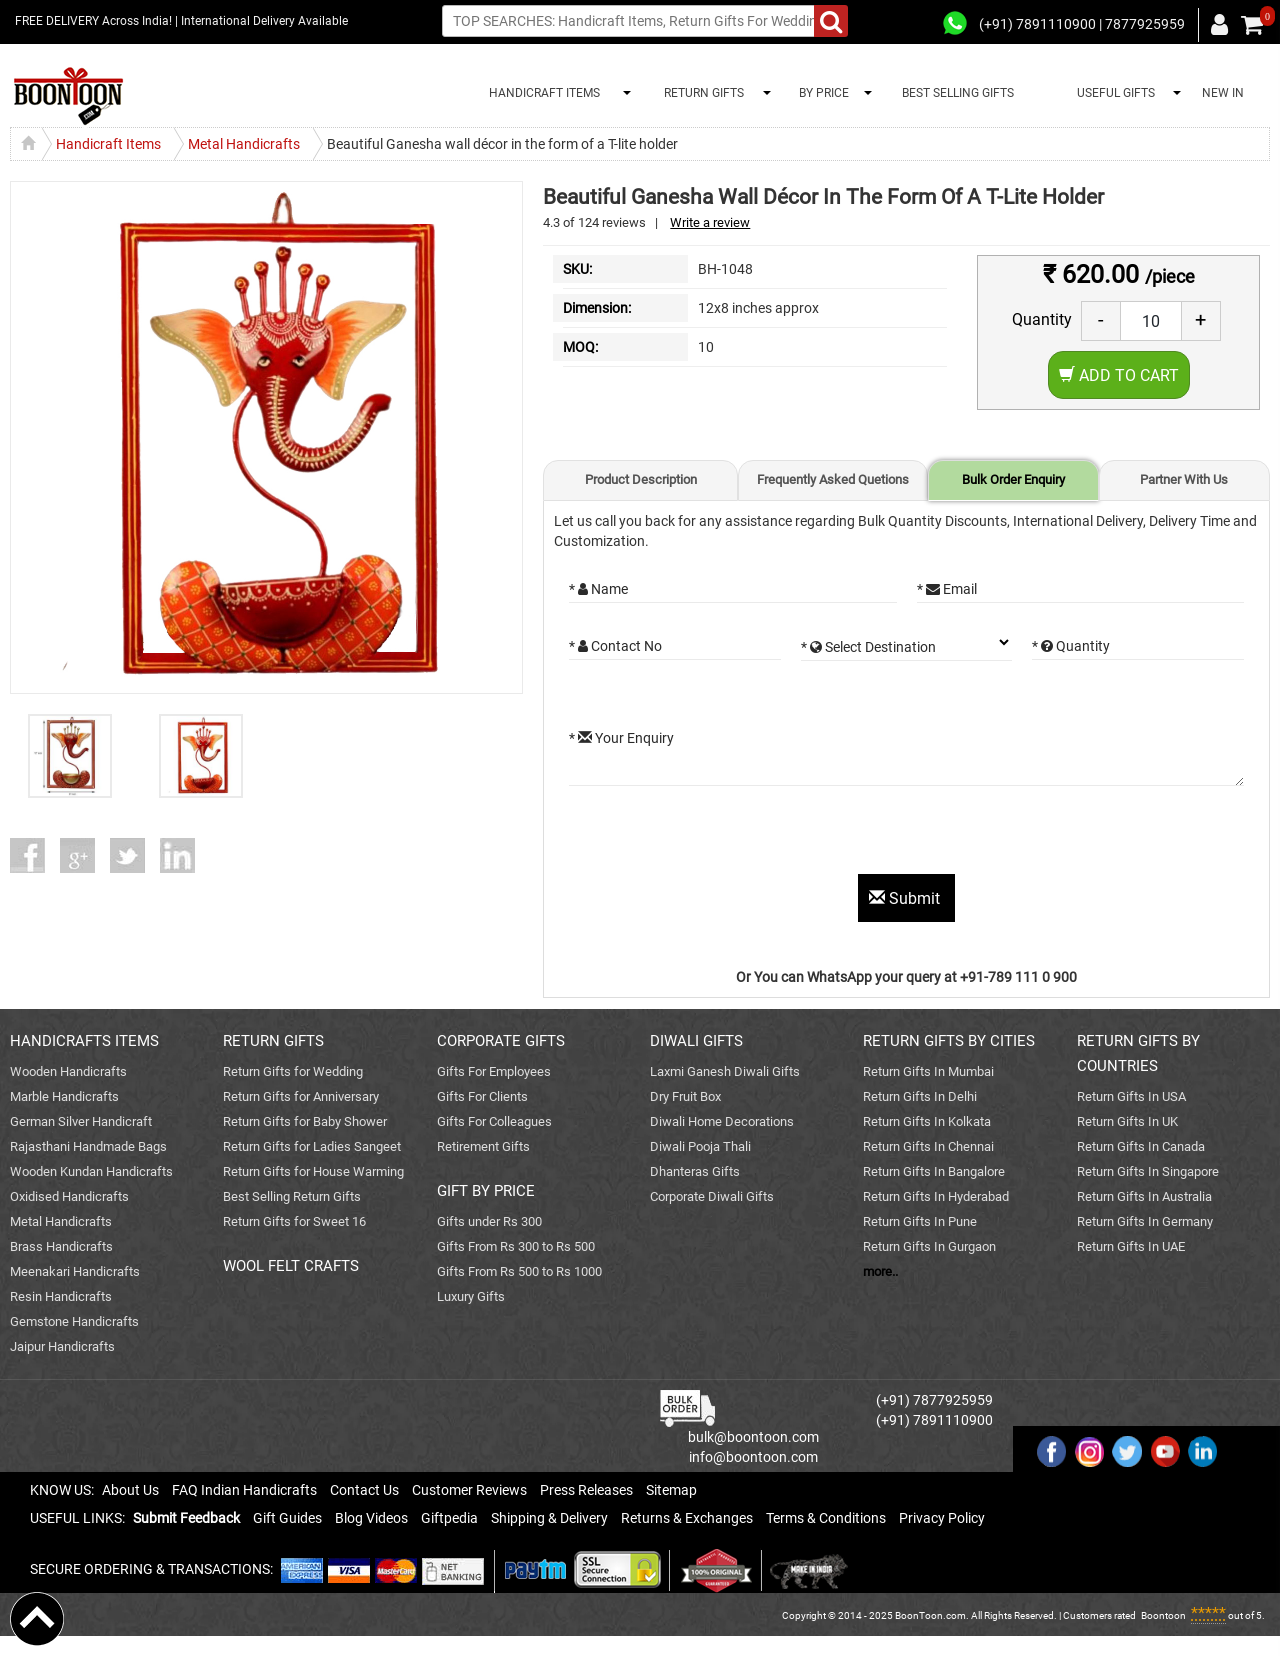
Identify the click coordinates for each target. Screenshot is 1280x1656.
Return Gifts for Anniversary (301, 1096)
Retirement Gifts (483, 1146)
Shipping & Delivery (549, 1518)
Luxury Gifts (471, 1296)
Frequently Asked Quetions (833, 479)
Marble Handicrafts (64, 1096)
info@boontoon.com (753, 1457)
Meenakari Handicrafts (75, 1271)
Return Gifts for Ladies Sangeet (312, 1146)
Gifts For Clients (482, 1096)
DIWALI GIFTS (696, 1041)
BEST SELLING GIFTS (958, 93)
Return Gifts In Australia (1144, 1196)
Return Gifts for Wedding (293, 1071)
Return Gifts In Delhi (920, 1096)
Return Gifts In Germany (1145, 1221)
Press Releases (586, 1490)
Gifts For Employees (494, 1071)
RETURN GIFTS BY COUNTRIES (1138, 1053)
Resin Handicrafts (61, 1296)
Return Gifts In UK (1127, 1121)
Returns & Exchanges (687, 1518)
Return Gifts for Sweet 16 (294, 1221)
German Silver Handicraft (81, 1121)
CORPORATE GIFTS (501, 1041)
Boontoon (1163, 1615)
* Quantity (1071, 646)
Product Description (641, 479)
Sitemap (671, 1490)
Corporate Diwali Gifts (712, 1196)
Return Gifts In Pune (920, 1221)
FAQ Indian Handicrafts (244, 1490)
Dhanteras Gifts (695, 1171)
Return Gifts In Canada (1141, 1146)
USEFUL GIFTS (1113, 93)
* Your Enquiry (621, 738)
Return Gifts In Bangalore (934, 1171)
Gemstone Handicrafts (74, 1321)
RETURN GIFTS (701, 93)
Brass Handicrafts (61, 1246)
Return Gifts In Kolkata (927, 1121)
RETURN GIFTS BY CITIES (949, 1041)
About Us (130, 1490)
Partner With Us (1184, 479)
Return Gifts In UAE (1131, 1246)
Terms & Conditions (826, 1518)
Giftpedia (449, 1518)
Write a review (710, 222)
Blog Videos (371, 1518)
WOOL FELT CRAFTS (291, 1266)
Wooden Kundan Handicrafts (91, 1171)
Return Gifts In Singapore (1148, 1171)
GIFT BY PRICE (486, 1191)
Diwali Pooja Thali (700, 1146)
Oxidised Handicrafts (69, 1196)
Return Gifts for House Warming (313, 1171)
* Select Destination (868, 647)
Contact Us (364, 1490)
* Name (598, 589)
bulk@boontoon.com (753, 1437)
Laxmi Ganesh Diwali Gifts (725, 1071)
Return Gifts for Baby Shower (305, 1121)
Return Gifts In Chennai (928, 1146)
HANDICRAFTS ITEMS (84, 1041)
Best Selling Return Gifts (292, 1196)
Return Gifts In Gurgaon (929, 1246)
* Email (947, 589)
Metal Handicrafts (61, 1221)
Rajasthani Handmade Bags (88, 1146)
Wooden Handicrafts (68, 1071)
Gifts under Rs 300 (489, 1221)
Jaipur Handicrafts (62, 1346)
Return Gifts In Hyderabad (936, 1196)
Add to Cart (1119, 375)
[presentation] (721, 835)
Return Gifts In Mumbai (928, 1071)
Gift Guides (287, 1518)
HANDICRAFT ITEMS (541, 93)
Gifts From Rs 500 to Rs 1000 (519, 1271)
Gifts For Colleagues (494, 1121)
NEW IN (1223, 93)
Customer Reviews (469, 1490)
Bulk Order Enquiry (1013, 479)
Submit (906, 898)
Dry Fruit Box (685, 1096)
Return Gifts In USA (1131, 1096)
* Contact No (615, 646)
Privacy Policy (942, 1518)
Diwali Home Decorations (722, 1121)
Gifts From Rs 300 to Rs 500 (516, 1246)
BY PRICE (821, 93)
